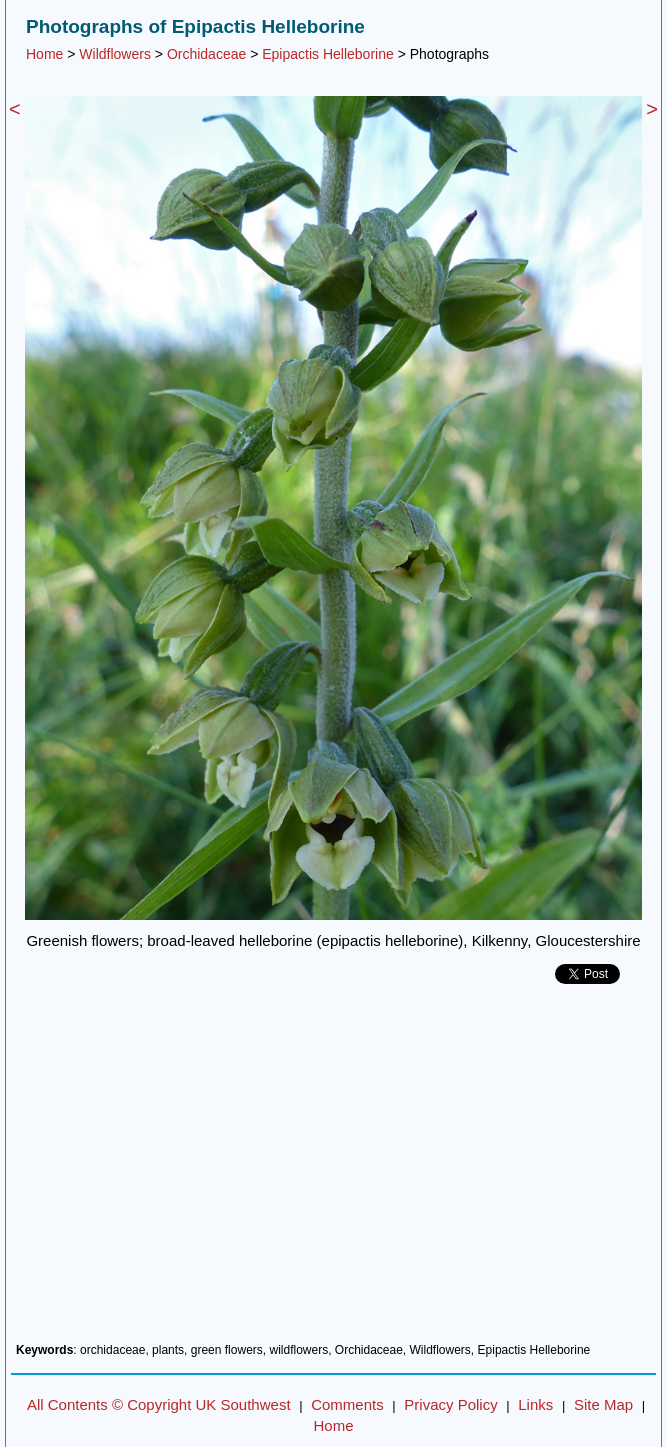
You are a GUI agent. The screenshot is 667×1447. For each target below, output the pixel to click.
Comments (347, 1404)
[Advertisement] (333, 1171)
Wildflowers (115, 54)
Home (44, 54)
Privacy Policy (450, 1404)
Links (535, 1404)
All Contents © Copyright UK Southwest (159, 1404)
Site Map (603, 1404)
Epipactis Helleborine (328, 54)
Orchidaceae (206, 54)
